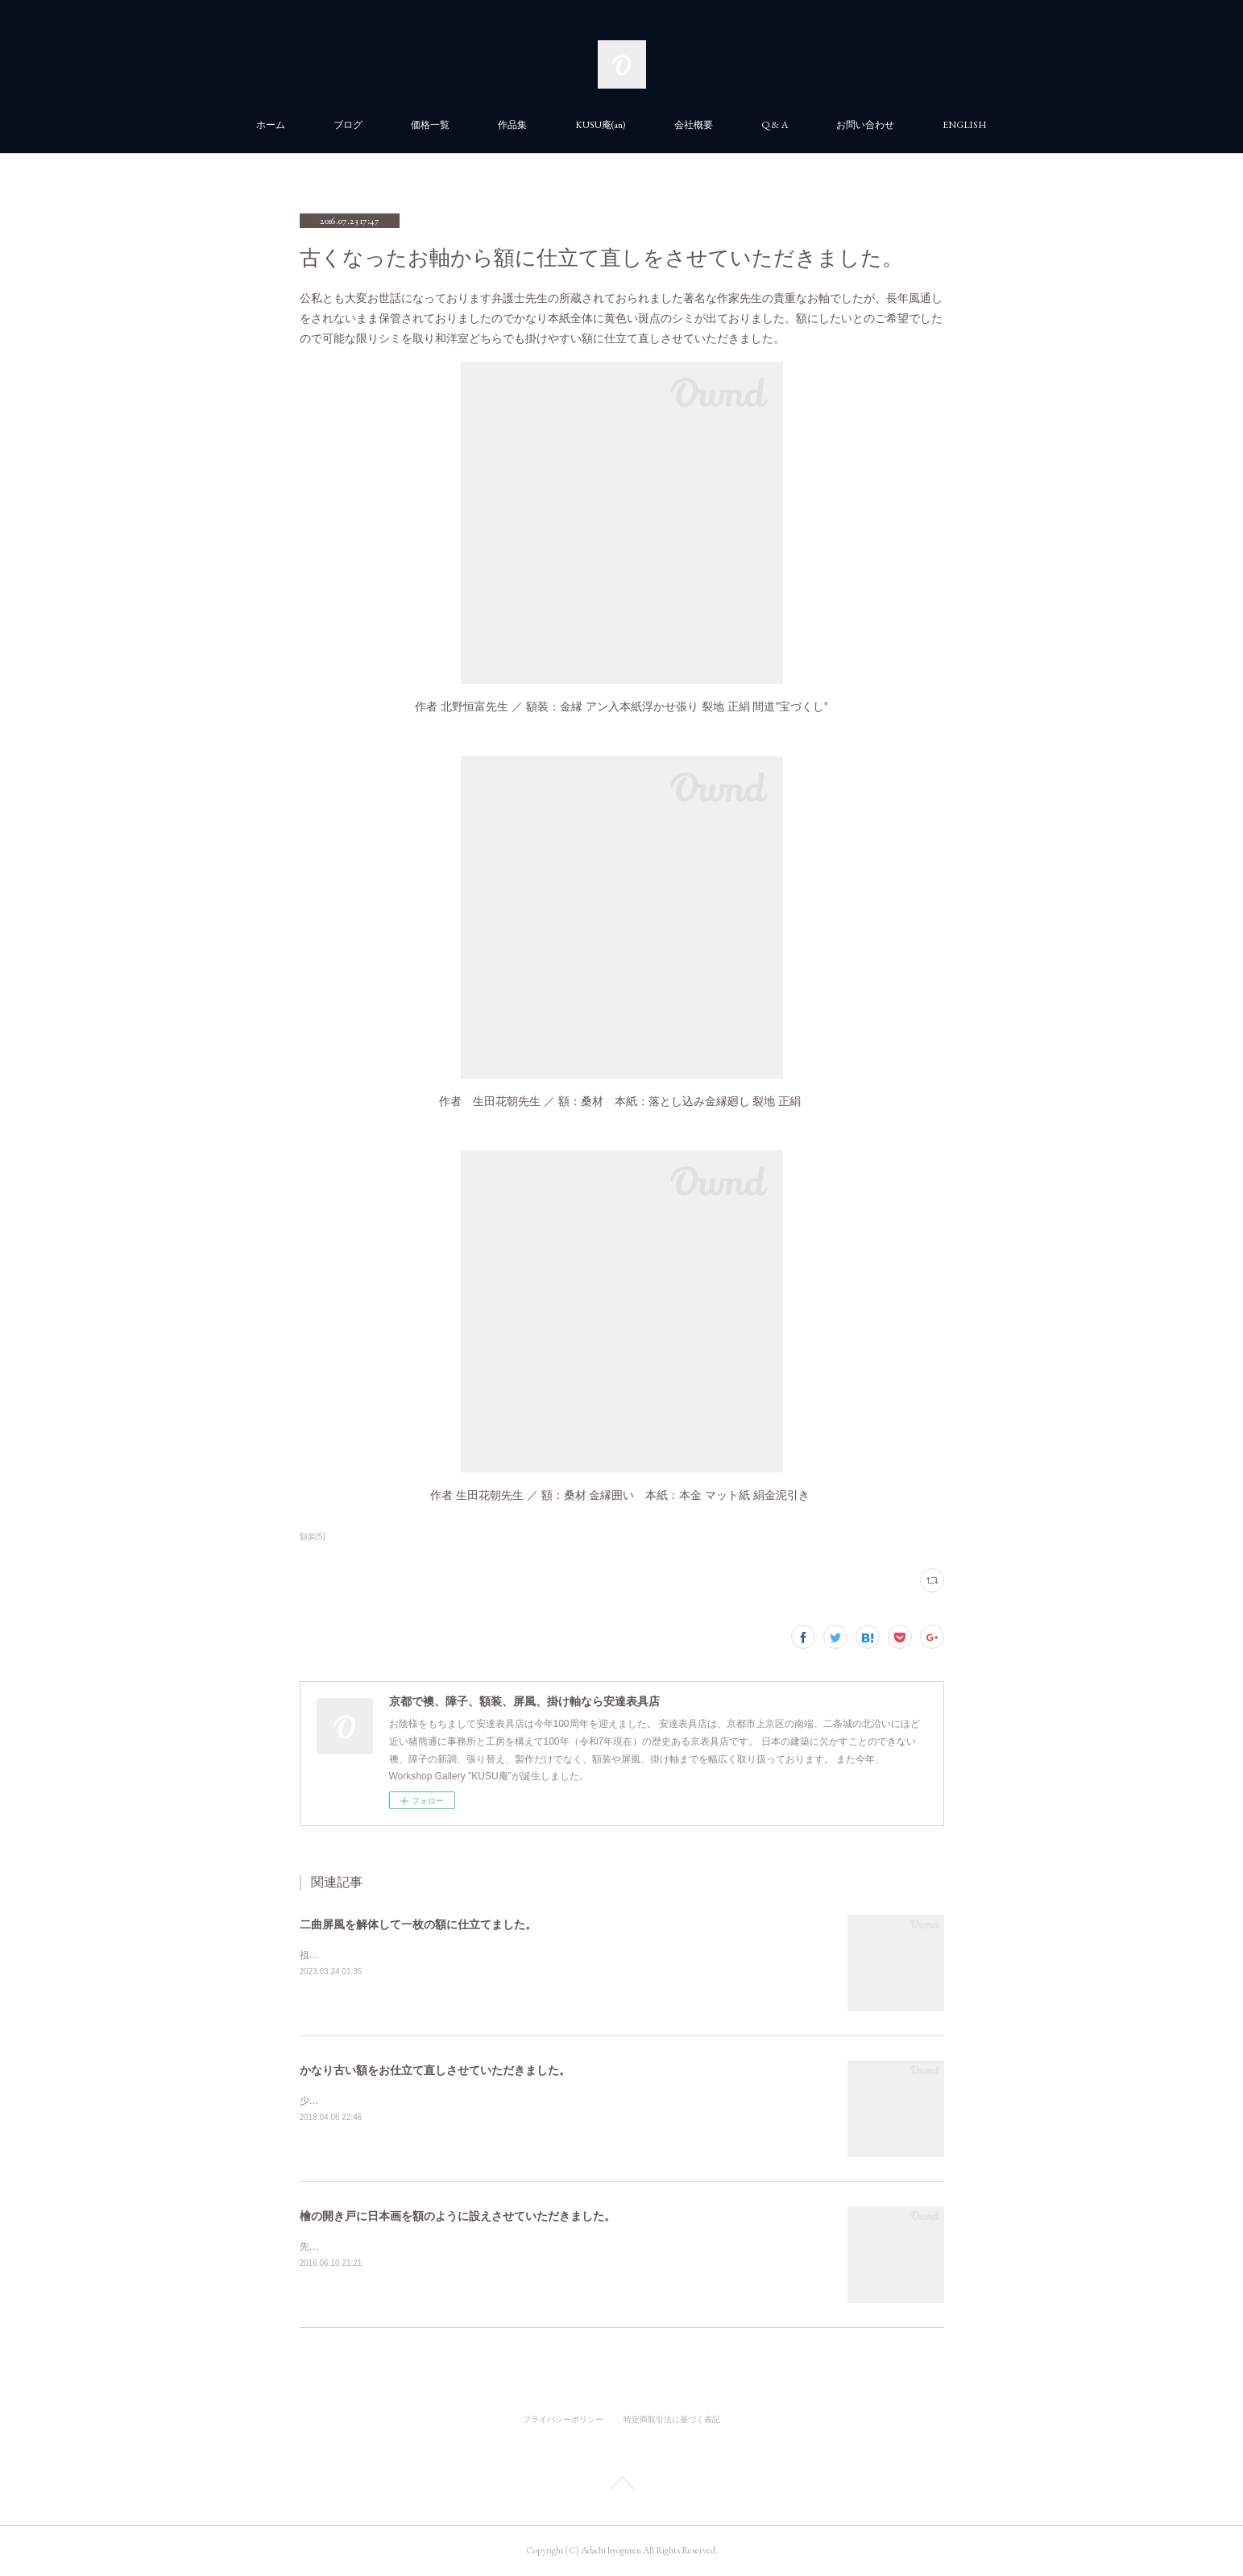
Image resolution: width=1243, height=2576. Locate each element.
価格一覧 (430, 124)
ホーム (270, 124)
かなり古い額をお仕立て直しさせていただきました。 (435, 2070)
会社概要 (693, 124)
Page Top (621, 2486)
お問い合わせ (865, 124)
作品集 (512, 124)
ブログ (348, 124)
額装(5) (312, 1536)
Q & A (774, 124)
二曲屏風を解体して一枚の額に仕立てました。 (418, 1924)
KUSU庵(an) (600, 124)
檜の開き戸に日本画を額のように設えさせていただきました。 (457, 2215)
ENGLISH (965, 124)
